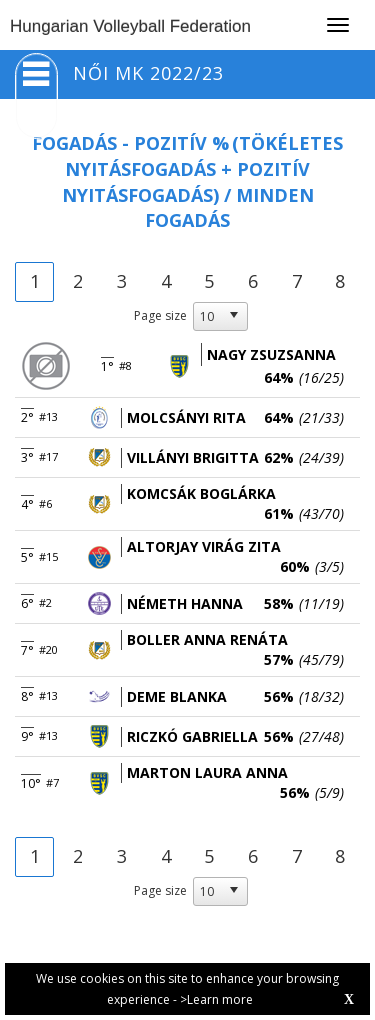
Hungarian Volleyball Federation (130, 26)
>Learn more (216, 999)
